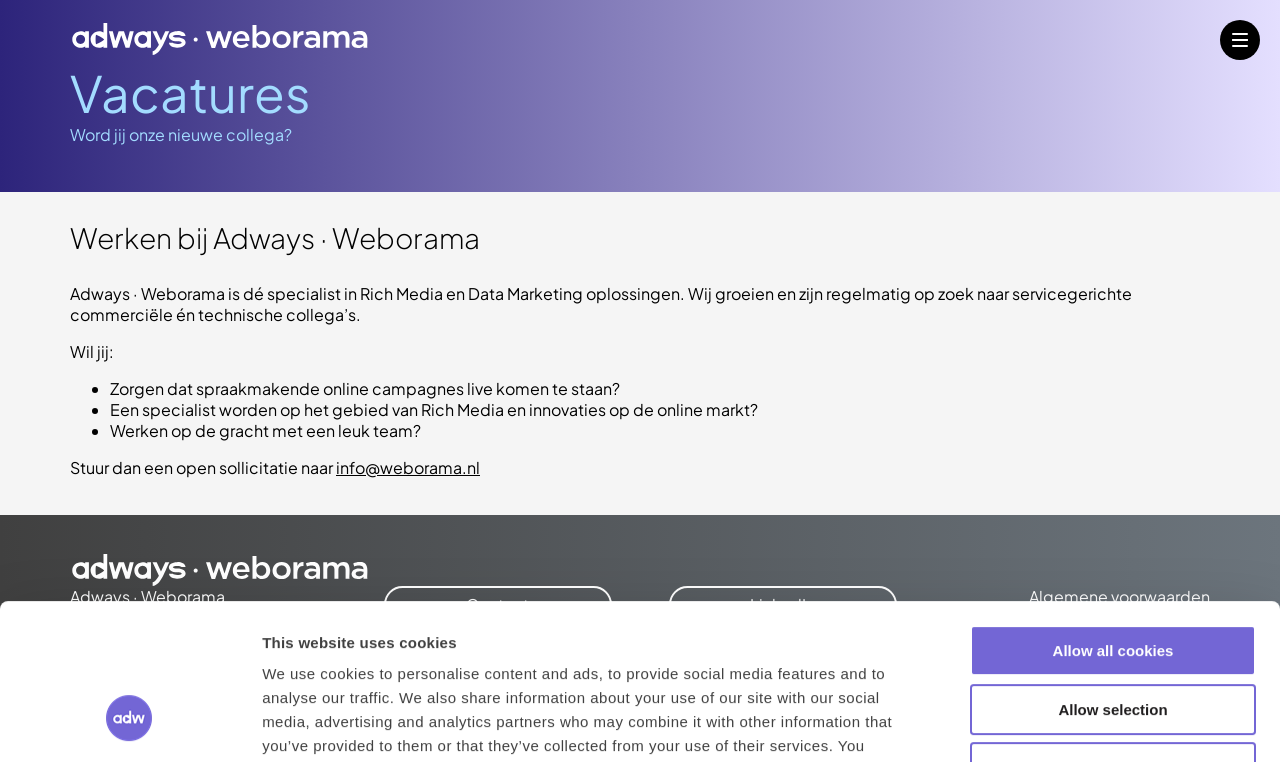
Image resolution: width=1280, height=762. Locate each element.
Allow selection (1112, 576)
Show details (1049, 722)
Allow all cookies (1113, 517)
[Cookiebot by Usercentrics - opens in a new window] (129, 723)
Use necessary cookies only (1113, 634)
